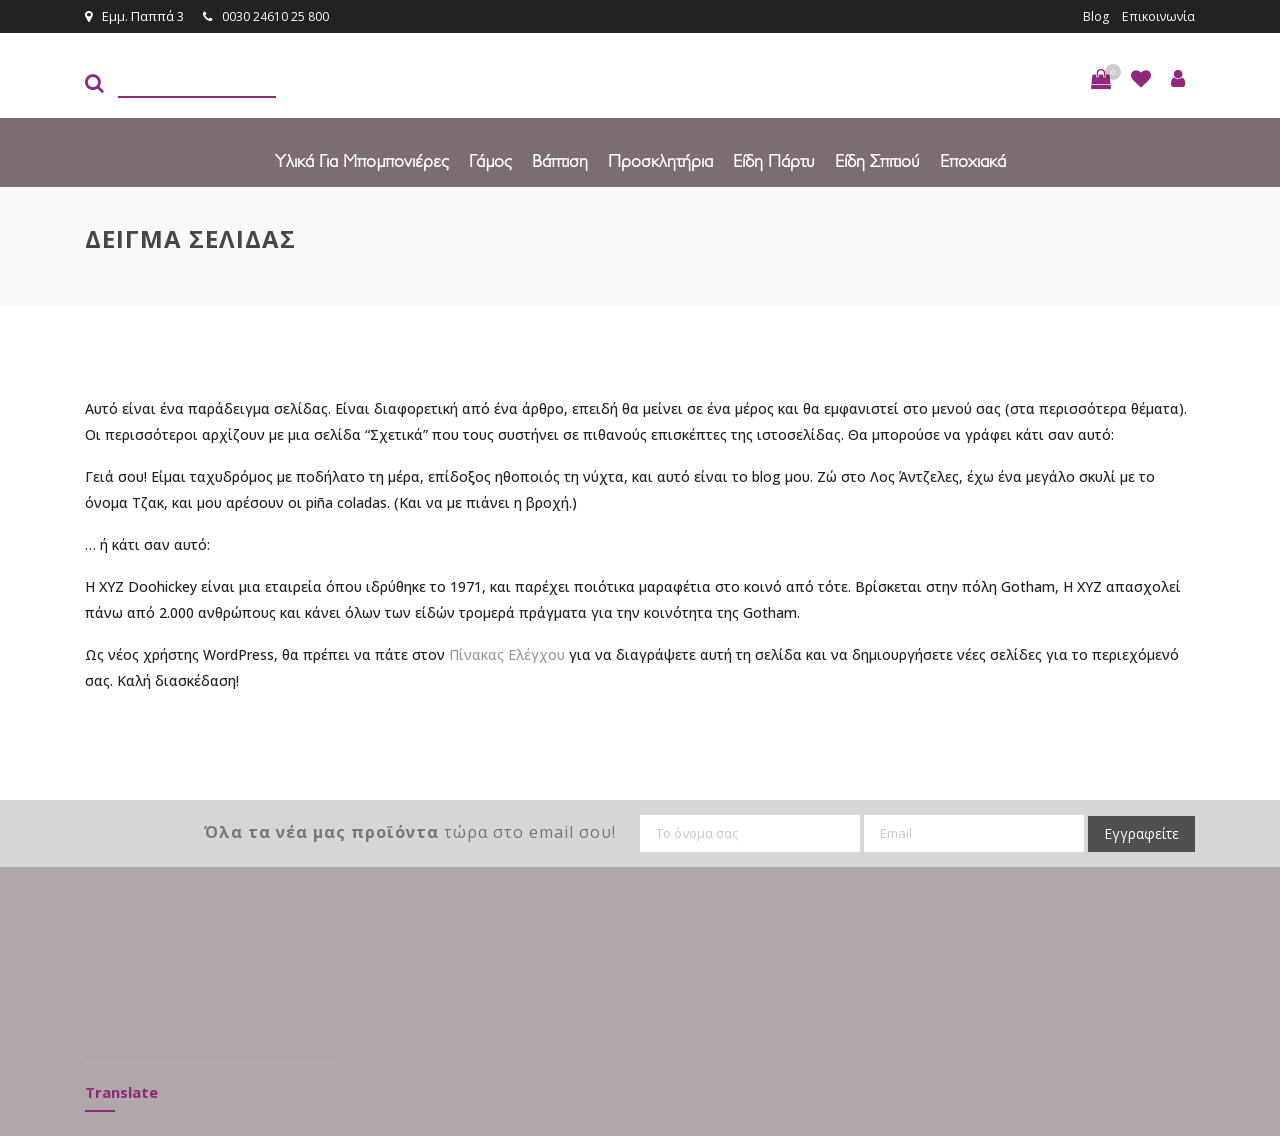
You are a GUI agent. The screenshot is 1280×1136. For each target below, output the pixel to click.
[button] (1101, 78)
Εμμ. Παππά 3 (134, 16)
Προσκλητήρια (660, 159)
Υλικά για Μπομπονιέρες (362, 159)
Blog (1093, 16)
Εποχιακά (973, 159)
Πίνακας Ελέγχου (507, 653)
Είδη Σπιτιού (877, 159)
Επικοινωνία (1157, 16)
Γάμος (490, 159)
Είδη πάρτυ (774, 159)
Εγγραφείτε (1141, 832)
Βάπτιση (560, 159)
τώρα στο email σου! (410, 831)
